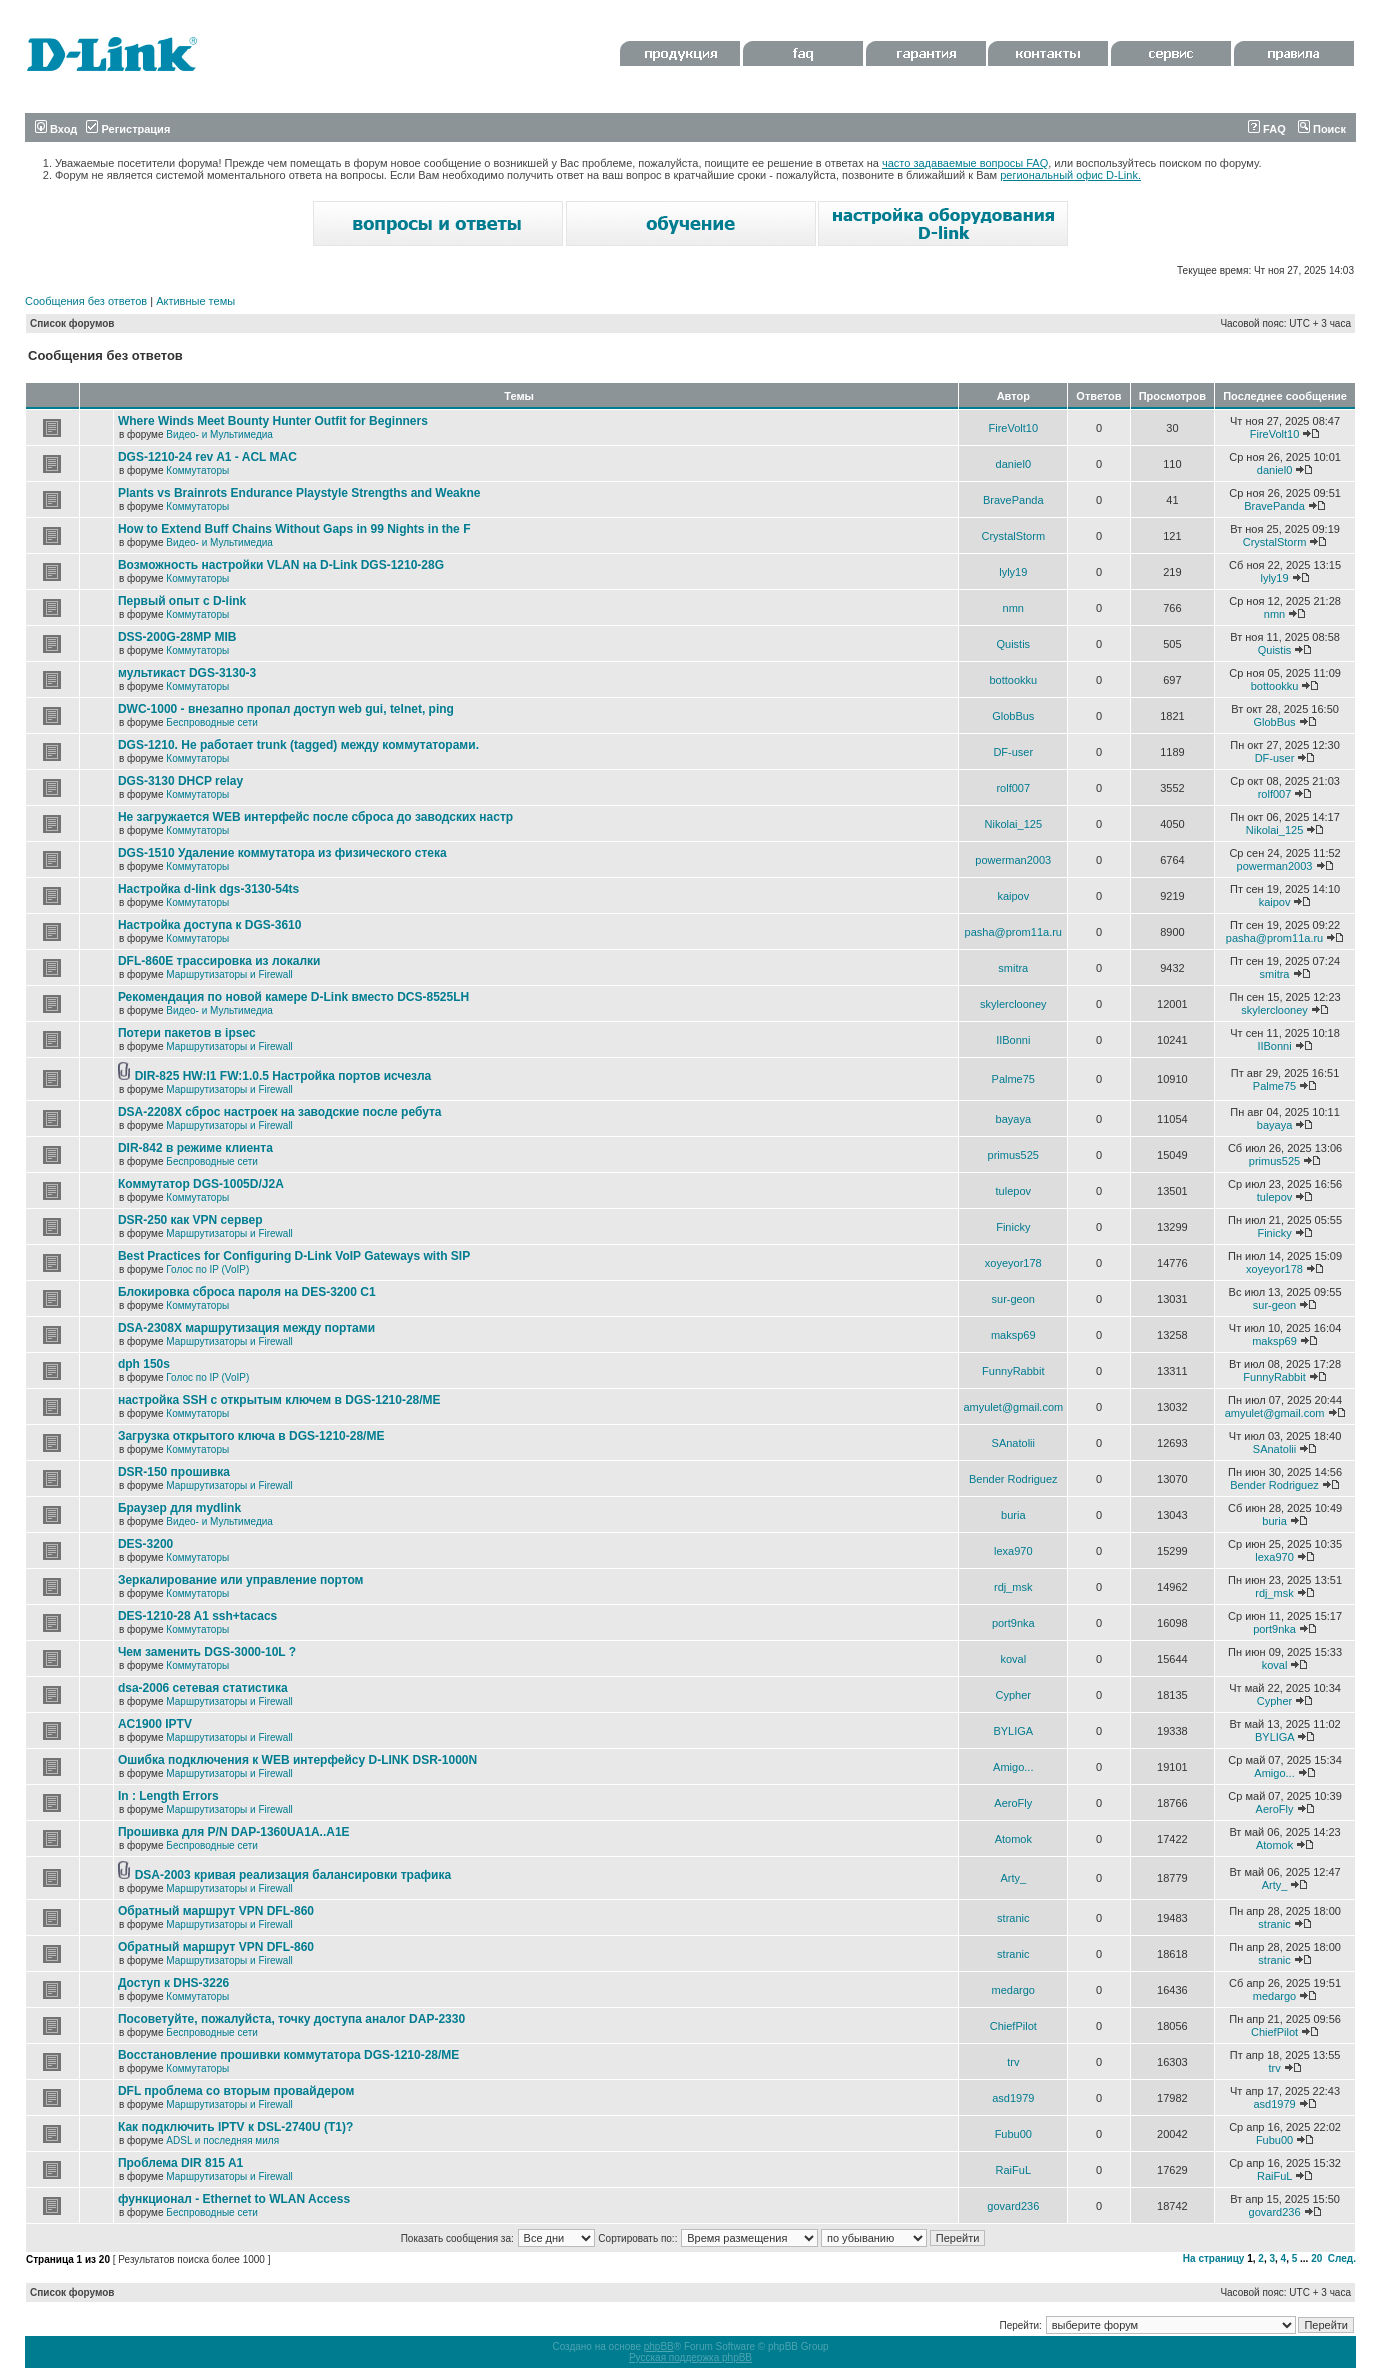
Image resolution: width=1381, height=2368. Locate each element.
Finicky (1013, 1227)
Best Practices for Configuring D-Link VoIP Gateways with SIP (294, 1256)
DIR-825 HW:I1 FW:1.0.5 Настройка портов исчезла (283, 1076)
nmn (1013, 608)
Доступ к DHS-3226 (173, 1983)
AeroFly (1013, 1803)
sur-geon (1013, 1299)
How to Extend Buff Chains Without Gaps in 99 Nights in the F (294, 529)
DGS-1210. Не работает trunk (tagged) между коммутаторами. (298, 745)
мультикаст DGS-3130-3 (187, 673)
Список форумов (72, 323)
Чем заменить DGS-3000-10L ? (207, 1652)
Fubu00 (1013, 2134)
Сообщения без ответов (86, 301)
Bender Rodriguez (1013, 1479)
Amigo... (1013, 1767)
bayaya (1013, 1119)
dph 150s (144, 1364)
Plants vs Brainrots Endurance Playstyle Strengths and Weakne (299, 493)
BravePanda (1013, 500)
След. (1342, 2258)
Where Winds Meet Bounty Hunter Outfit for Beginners (273, 421)
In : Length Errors (168, 1796)
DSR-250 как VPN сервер (190, 1220)
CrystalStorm (1014, 536)
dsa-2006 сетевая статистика (203, 1688)
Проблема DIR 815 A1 (180, 2163)
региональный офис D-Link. (1070, 175)
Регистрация (128, 129)
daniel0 (1013, 464)
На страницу (1214, 2258)
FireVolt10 (1014, 428)
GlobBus (1013, 716)
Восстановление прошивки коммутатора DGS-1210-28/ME (288, 2055)
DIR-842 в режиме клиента (195, 1148)
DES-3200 (145, 1544)
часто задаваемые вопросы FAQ (965, 163)
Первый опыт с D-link (182, 601)
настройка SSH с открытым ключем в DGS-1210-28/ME (279, 1400)
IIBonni (1013, 1040)
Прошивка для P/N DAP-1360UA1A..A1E (234, 1832)
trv (1013, 2062)
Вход (56, 129)
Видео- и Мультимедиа (219, 434)
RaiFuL (1013, 2170)
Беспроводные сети (211, 722)
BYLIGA (1013, 1731)
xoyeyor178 (1013, 1263)
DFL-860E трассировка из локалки (219, 961)
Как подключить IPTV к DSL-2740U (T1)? (235, 2127)
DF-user (1013, 752)
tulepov (1013, 1191)
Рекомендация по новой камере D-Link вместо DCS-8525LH (293, 997)
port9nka (1013, 1623)
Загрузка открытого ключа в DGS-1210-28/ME (251, 1436)
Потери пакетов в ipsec (187, 1033)
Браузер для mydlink (179, 1508)
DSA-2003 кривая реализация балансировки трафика (293, 1875)
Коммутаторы (197, 470)
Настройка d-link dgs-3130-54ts (208, 889)
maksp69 (1013, 1335)
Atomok (1013, 1839)
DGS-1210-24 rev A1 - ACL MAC (207, 457)
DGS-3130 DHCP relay (180, 781)
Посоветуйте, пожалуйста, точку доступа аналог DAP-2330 (291, 2019)
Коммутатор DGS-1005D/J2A (201, 1184)
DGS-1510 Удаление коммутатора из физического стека (282, 853)
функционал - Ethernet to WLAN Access (234, 2199)
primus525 (1013, 1155)
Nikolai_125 (1013, 824)
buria (1013, 1515)
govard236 (1013, 2206)
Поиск (1322, 129)
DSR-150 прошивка (174, 1472)
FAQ (1267, 129)
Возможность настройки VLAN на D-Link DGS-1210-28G (281, 565)
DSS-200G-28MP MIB (177, 637)
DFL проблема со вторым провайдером (236, 2091)
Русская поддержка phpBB (690, 2357)
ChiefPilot (1013, 2026)
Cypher (1013, 1695)
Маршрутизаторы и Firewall (229, 974)
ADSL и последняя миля (222, 2140)
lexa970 (1013, 1551)
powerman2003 (1013, 860)
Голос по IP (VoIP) (207, 1269)
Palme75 (1013, 1079)
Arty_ (1013, 1878)
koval (1013, 1659)
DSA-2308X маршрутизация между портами (246, 1328)
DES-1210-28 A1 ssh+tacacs (197, 1616)
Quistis (1013, 644)
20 (1316, 2258)
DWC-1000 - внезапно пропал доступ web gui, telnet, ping (286, 709)
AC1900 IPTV (155, 1724)
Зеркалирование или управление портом (241, 1580)
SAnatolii (1013, 1443)
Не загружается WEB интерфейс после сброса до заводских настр (315, 817)
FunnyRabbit (1013, 1371)
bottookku (1013, 680)
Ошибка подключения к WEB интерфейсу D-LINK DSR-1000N (297, 1760)
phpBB (659, 2346)
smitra (1013, 968)
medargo (1013, 1990)
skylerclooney (1013, 1004)
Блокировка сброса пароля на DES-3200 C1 (247, 1292)
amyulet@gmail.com (1013, 1407)
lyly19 (1013, 572)
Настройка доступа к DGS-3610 (210, 925)
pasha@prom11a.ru (1013, 932)
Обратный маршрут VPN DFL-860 (216, 1911)
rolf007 (1013, 788)
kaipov (1013, 896)
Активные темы (195, 301)
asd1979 (1013, 2098)
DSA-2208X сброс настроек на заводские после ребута (280, 1112)
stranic (1013, 1918)
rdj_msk (1013, 1587)
